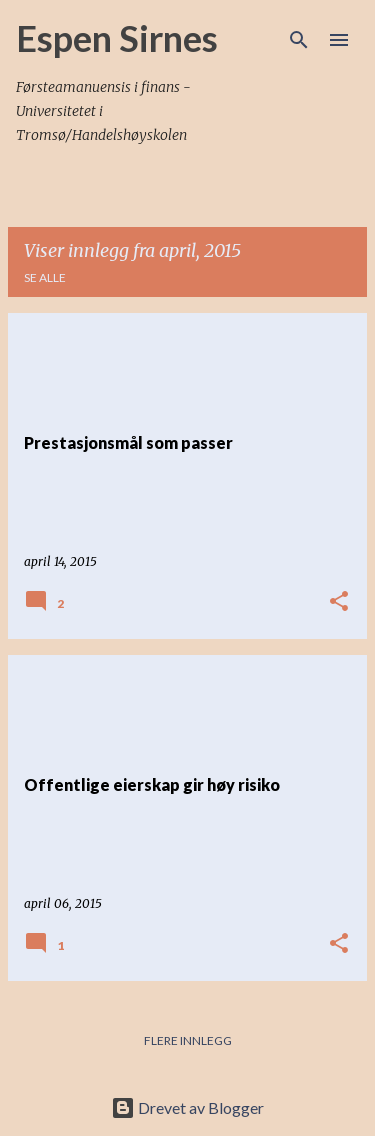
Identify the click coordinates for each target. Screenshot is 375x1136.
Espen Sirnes (117, 38)
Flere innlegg (188, 1040)
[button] (339, 602)
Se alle (45, 277)
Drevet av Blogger (187, 1107)
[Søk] (299, 40)
